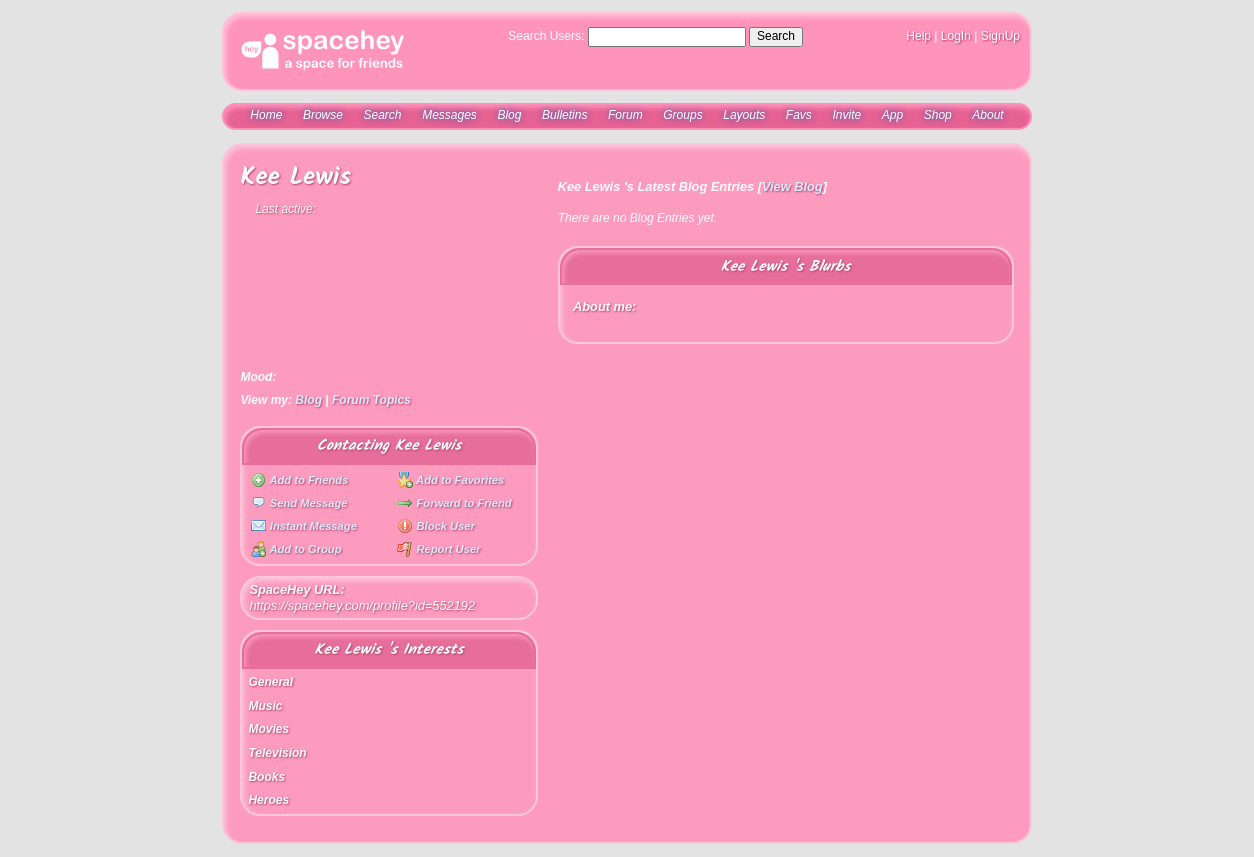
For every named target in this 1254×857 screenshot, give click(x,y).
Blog (509, 115)
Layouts (744, 115)
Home (266, 115)
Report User (438, 549)
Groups (682, 115)
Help (918, 36)
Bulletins (564, 115)
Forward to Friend (454, 503)
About (987, 115)
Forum (625, 115)
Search (776, 36)
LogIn (956, 36)
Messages (449, 115)
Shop (938, 115)
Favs (799, 115)
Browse (323, 115)
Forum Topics (371, 400)
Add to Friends (300, 480)
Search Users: (546, 36)
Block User (436, 526)
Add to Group (296, 549)
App (892, 115)
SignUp (1000, 36)
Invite (846, 115)
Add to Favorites (450, 480)
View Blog (792, 186)
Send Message (299, 503)
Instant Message (304, 526)
